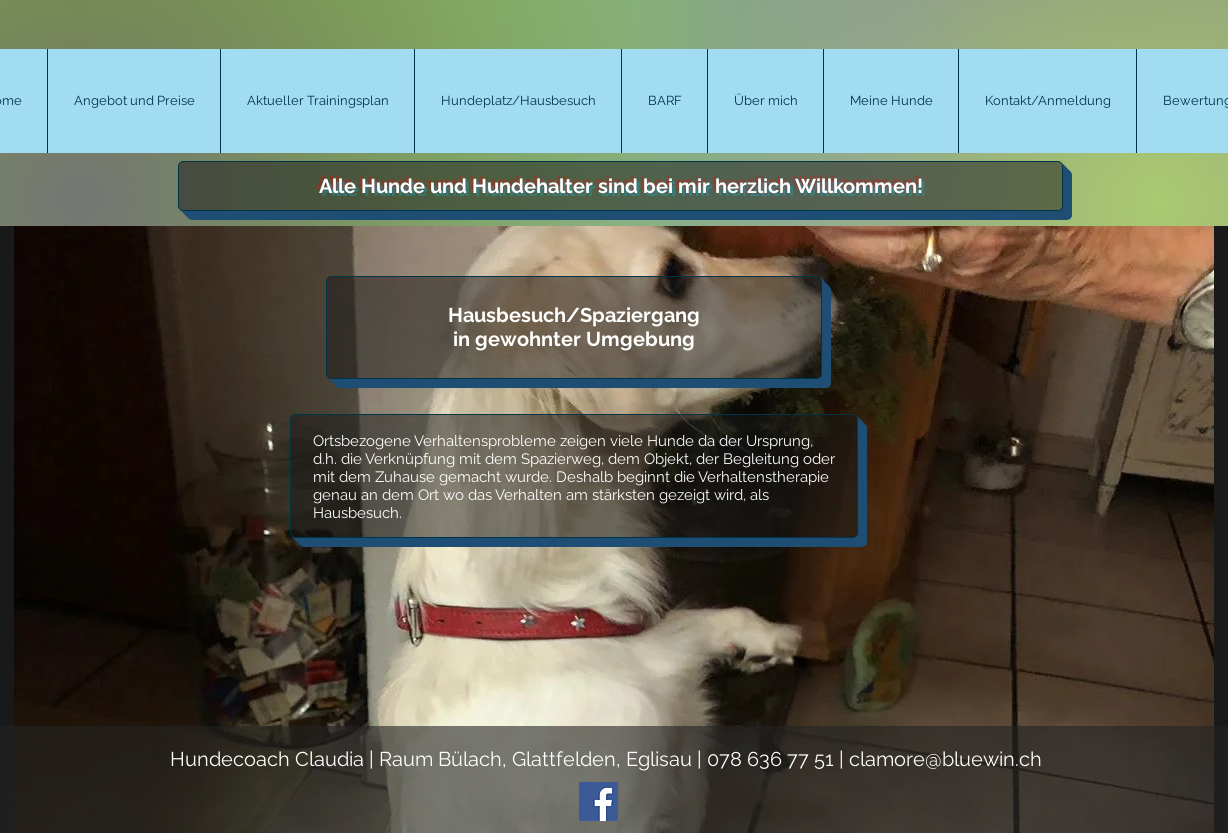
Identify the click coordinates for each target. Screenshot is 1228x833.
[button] (133, 101)
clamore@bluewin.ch (945, 759)
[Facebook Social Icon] (598, 801)
